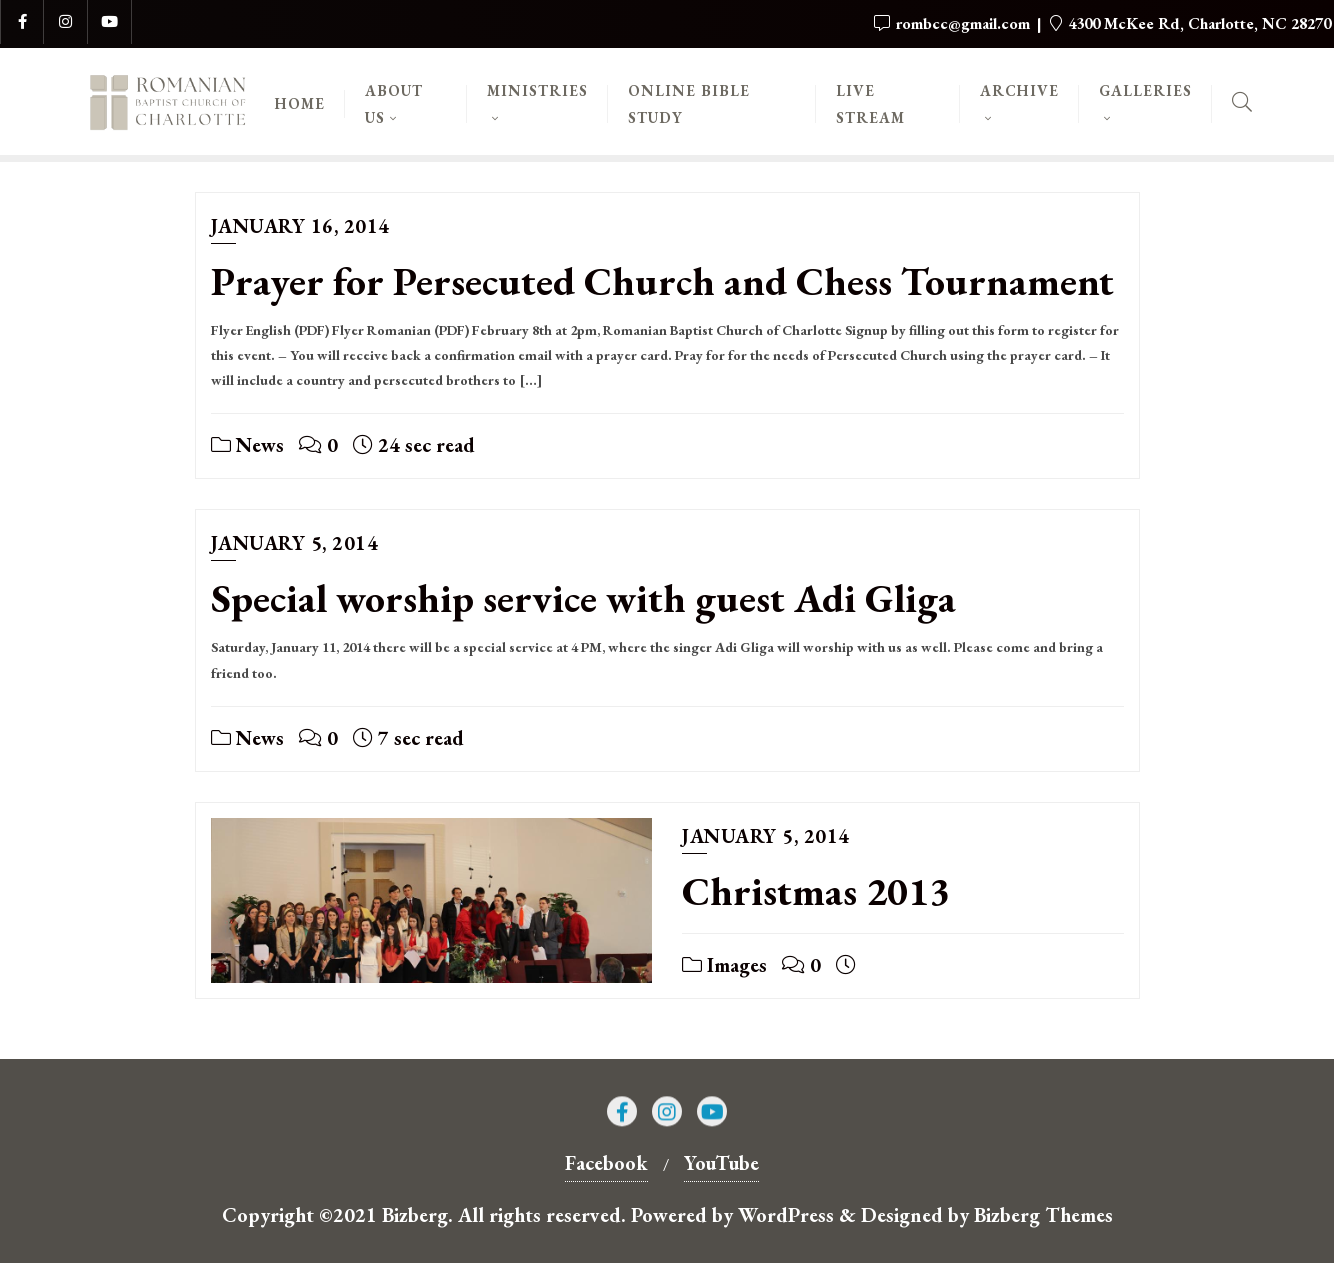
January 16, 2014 (300, 226)
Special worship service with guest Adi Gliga (583, 598)
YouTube (721, 1163)
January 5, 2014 (295, 543)
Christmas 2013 (816, 891)
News (247, 445)
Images (724, 965)
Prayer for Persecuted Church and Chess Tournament (662, 281)
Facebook (606, 1163)
